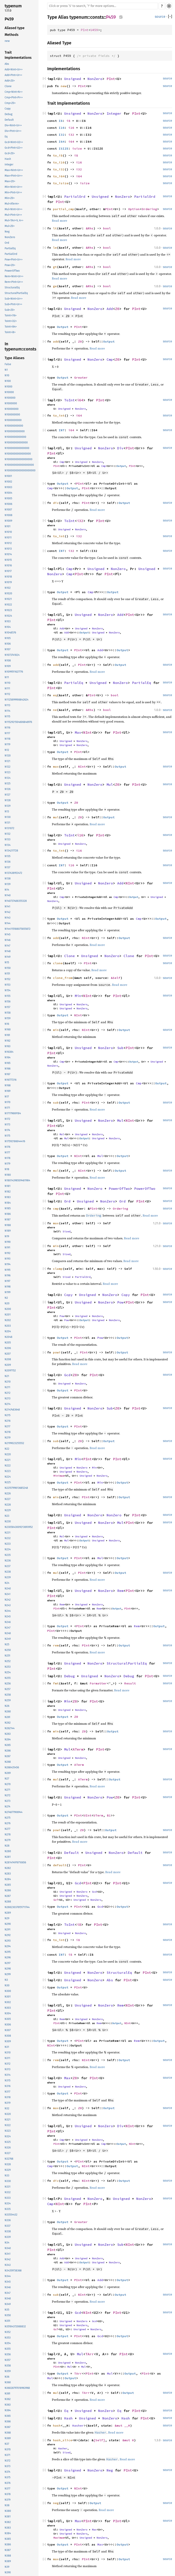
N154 (7, 990)
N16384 (9, 1051)
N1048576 (10, 632)
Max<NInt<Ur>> (14, 170)
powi (57, 1352)
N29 (7, 1918)
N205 (8, 1342)
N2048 (8, 1337)
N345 (8, 2281)
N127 (7, 794)
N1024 (8, 615)
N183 (8, 1197)
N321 (7, 2119)
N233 (8, 1543)
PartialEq (10, 248)
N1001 (8, 476)
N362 (8, 2399)
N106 (8, 643)
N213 (7, 1398)
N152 (7, 979)
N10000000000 (14, 425)
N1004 (8, 492)
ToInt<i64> (11, 326)
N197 (7, 1281)
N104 (8, 627)
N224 (8, 1476)
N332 (8, 2192)
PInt (84, 30)
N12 (7, 750)
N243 (8, 1605)
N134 (7, 845)
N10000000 (12, 409)
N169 (7, 1091)
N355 (8, 2348)
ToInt (69, 400)
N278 (8, 1834)
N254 (8, 1672)
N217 (7, 1426)
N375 (7, 2477)
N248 (8, 1633)
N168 (8, 1085)
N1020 (8, 593)
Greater (81, 377)
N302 (8, 2002)
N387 (8, 2550)
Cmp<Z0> (10, 103)
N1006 (8, 504)
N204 (8, 1331)
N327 (7, 2153)
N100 (8, 381)
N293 (8, 1940)
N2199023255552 (14, 1443)
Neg (7, 231)
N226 (8, 1493)
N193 (7, 1258)
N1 (6, 369)
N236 (8, 1560)
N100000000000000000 (19, 465)
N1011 (8, 537)
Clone (8, 86)
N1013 (8, 548)
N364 (8, 2410)
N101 (7, 526)
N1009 (8, 520)
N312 (7, 2063)
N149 (7, 956)
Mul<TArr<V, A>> (14, 220)
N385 (8, 2539)
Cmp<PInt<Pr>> (14, 97)
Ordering (149, 209)
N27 (7, 1778)
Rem (120, 1590)
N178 (7, 1158)
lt (55, 228)
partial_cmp (63, 209)
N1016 (8, 565)
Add (110, 309)
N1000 (8, 386)
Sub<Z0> (10, 310)
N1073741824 (12, 655)
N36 (7, 2376)
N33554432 (11, 2214)
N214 (7, 1404)
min (56, 1030)
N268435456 (12, 1767)
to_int (59, 415)
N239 (8, 1577)
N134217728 (11, 850)
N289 (8, 1912)
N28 (7, 1845)
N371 (7, 2455)
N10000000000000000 (18, 459)
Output (62, 327)
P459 (9, 19)
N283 (8, 1873)
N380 (8, 2511)
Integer (9, 164)
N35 (7, 2309)
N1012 (8, 543)
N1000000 (11, 403)
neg (56, 2503)
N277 (7, 1829)
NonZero (10, 237)
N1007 (8, 509)
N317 (7, 2091)
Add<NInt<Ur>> (14, 69)
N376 (7, 2483)
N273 (7, 1801)
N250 (8, 1650)
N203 (8, 1325)
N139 (7, 884)
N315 (7, 2080)
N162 (7, 1040)
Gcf (55, 1899)
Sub (120, 1048)
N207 (8, 1353)
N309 (8, 2041)
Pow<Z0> (10, 265)
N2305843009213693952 (19, 1527)
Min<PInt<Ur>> (13, 192)
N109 (8, 666)
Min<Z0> (10, 198)
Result (130, 1683)
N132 (7, 833)
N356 (8, 2354)
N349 (8, 2304)
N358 (8, 2365)
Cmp (110, 359)
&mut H (128, 2440)
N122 (7, 766)
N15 (7, 962)
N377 (7, 2488)
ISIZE (63, 148)
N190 (8, 1242)
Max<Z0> (10, 181)
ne (55, 710)
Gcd (67, 1375)
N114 (7, 710)
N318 (8, 2097)
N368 (8, 2432)
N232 (8, 1538)
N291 (7, 1929)
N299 (8, 1974)
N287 (8, 1896)
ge (55, 286)
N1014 (8, 554)
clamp (58, 1269)
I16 (62, 128)
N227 (7, 1499)
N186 (8, 1214)
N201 (8, 1314)
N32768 (9, 2158)
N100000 (10, 397)
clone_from (62, 978)
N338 (8, 2231)
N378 (8, 2494)
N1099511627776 (14, 671)
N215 (7, 1415)
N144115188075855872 (17, 929)
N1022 (8, 604)
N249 (8, 1638)
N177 (7, 1152)
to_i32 (59, 169)
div (56, 503)
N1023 (8, 610)
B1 (109, 1815)
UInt (88, 1815)
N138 (8, 878)
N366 (8, 2421)
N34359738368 (13, 2270)
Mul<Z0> (10, 226)
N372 (7, 2460)
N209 (8, 1365)
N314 (7, 2075)
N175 (7, 1135)
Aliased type (14, 28)
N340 (8, 2248)
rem (56, 1645)
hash (57, 2425)
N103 (8, 621)
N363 (8, 2404)
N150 (8, 968)
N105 (8, 638)
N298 (8, 1968)
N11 (7, 677)
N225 (8, 1482)
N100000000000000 (17, 448)
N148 (8, 951)
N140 (8, 895)
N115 (7, 716)
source (160, 16)
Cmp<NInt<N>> (14, 91)
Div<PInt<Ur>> (13, 131)
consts (97, 17)
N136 (7, 861)
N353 (8, 2337)
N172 (7, 1119)
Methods (12, 35)
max (56, 766)
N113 (7, 705)
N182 (8, 1191)
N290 (8, 1924)
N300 (8, 1991)
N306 (8, 2024)
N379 (7, 2499)
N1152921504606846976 (18, 722)
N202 (8, 1320)
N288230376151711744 (17, 1907)
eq (55, 695)
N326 (8, 2147)
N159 (7, 1018)
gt (55, 267)
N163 (7, 1046)
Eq (6, 136)
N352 (8, 2332)
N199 (7, 1292)
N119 (7, 744)
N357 (7, 2360)
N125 (7, 783)
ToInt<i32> (11, 321)
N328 (8, 2164)
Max (78, 732)
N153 (7, 984)
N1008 (8, 515)
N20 (7, 1303)
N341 (7, 2253)
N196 (7, 1275)
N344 (8, 2276)
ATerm (78, 1749)
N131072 (9, 828)
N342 (8, 2259)
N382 (8, 2522)
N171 (7, 1107)
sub (56, 1102)
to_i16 (59, 162)
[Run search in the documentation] (102, 6)
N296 (8, 1957)
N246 (8, 1622)
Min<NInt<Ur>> (13, 187)
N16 (7, 1024)
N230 (8, 1521)
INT (62, 430)
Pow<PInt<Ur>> (14, 259)
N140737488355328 (16, 901)
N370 (8, 2449)
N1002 (8, 481)
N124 (7, 778)
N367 (7, 2427)
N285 (8, 1884)
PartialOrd (11, 254)
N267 (7, 1756)
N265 (8, 1745)
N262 (8, 1722)
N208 (8, 1359)
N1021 (8, 599)
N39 (7, 2566)
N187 (7, 1219)
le (55, 247)
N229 (8, 1510)
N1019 (8, 582)
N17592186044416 (15, 1141)
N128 (8, 800)
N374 (7, 2471)
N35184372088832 (15, 2326)
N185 (8, 1208)
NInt (87, 732)
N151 (7, 973)
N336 (8, 2220)
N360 (8, 2382)
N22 (7, 1448)
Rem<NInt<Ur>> (14, 276)
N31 (7, 2047)
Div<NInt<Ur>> (13, 125)
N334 (8, 2203)
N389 (8, 2561)
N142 (7, 912)
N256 (8, 1683)
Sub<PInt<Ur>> (13, 304)
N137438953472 (13, 873)
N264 (8, 1739)
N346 (8, 2287)
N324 (8, 2136)
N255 (8, 1678)
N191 (7, 1247)
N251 (7, 1655)
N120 (8, 755)
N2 (6, 1297)
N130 (8, 817)
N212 (7, 1393)
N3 (6, 1979)
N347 (7, 2293)
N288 (8, 1901)
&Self (115, 978)
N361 (7, 2393)
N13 (7, 811)
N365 (8, 2416)
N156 (7, 1001)
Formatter (98, 1683)
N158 (8, 1012)
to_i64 (59, 176)
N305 (8, 2019)
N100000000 (12, 414)
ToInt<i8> (10, 332)
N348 (8, 2298)
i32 (71, 134)
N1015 (8, 560)
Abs (7, 64)
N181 (7, 1186)
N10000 (9, 392)
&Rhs (89, 228)
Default (9, 119)
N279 (7, 1840)
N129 (7, 806)
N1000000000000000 (18, 453)
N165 (7, 1063)
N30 (7, 1985)
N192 (7, 1253)
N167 (7, 1074)
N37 (7, 2443)
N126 (7, 789)
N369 (8, 2438)
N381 (8, 2516)
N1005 (8, 498)
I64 (62, 141)
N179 (7, 1163)
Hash (8, 159)
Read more (59, 220)
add (56, 341)
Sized (66, 1231)
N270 (8, 1784)
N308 (8, 2035)
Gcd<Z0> (10, 153)
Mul (110, 784)
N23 (7, 1515)
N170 (7, 1102)
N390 (8, 2572)
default (59, 1865)
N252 (8, 1661)
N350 (8, 2315)
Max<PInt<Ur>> (14, 175)
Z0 (117, 309)
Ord (7, 242)
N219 (7, 1437)
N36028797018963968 (17, 2388)
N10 (7, 375)
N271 (7, 1789)
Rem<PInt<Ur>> (14, 282)
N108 (8, 660)
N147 (7, 945)
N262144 (9, 1728)
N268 (8, 1761)
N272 (7, 1795)
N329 (8, 2170)
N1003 (8, 487)
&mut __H (122, 2425)
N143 (7, 917)
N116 (7, 727)
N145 (7, 934)
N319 (7, 2102)
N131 (7, 822)
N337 (7, 2225)
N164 (7, 1057)
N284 (8, 1879)
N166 (7, 1068)
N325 (8, 2142)
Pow (120, 1302)
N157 (7, 1007)
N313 (7, 2069)
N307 (8, 2030)
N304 (8, 2013)
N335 (8, 2209)
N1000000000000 (15, 437)
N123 (7, 772)
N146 (7, 940)
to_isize (60, 183)
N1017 (8, 571)
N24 (7, 1583)
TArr (89, 2354)
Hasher (78, 2425)
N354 (8, 2343)
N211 (7, 1387)
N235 (8, 1555)
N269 (8, 1773)
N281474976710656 (15, 1862)
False (8, 364)
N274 (7, 1806)
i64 (71, 141)
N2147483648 (12, 1409)
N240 (8, 1588)
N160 (8, 1029)
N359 (8, 2371)
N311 (7, 2058)
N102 (8, 587)
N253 (8, 1666)
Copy (8, 108)
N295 (8, 1952)
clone (58, 963)
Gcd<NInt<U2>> (14, 142)
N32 (7, 2108)
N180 (8, 1174)
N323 (8, 2130)
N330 (8, 2181)
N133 (7, 839)
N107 (7, 649)
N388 (8, 2555)
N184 (8, 1202)
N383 (8, 2527)
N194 (7, 1264)
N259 (8, 1700)
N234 (8, 1549)
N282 (8, 1868)
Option (134, 209)
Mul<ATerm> (12, 203)
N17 (7, 1096)
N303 (8, 2007)
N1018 (8, 576)
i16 (71, 128)
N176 (7, 1147)
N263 (8, 1734)
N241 (7, 1594)
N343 (8, 2265)
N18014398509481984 (17, 1180)
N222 (8, 1465)
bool (107, 228)
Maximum (58, 2537)
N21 (7, 1376)
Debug (8, 114)
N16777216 (10, 1079)
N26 (7, 1706)
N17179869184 (13, 1113)
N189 (8, 1230)
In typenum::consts (20, 346)
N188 (8, 1225)
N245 (8, 1616)
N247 (7, 1627)
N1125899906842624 (16, 699)
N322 (8, 2125)
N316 (7, 2086)
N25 (7, 1644)
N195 (7, 1270)
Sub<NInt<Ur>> (14, 298)
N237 (7, 1566)
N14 (7, 889)
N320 (8, 2114)
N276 (7, 1823)
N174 (7, 1130)
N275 (7, 1817)
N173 (7, 1124)
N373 (7, 2466)
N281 (8, 1857)
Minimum (58, 1475)
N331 (7, 2186)
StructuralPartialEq (16, 293)
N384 (8, 2533)
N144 (7, 923)
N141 (7, 906)
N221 (7, 1460)
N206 (8, 1348)
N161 (7, 1035)
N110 (7, 683)
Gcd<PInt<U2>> (14, 147)
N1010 (8, 532)
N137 (7, 867)
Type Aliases (14, 358)
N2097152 (10, 1370)
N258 (8, 1694)
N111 (7, 688)
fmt (56, 1683)
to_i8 (58, 155)
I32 (62, 134)
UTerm (98, 1815)
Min (78, 996)
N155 (7, 996)
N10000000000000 (16, 442)
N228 (8, 1504)
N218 (8, 1432)
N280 (8, 1851)
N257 (7, 1689)
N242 (8, 1599)
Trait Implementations (18, 55)
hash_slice (62, 2440)
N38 (7, 2505)
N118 (7, 738)
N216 (7, 1420)
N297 (7, 1963)
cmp (56, 1208)
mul (56, 817)
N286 (8, 1890)
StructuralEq (12, 287)
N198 (8, 1286)
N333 (8, 2198)
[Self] (99, 2440)
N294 (8, 1946)
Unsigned (72, 79)
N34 (7, 2242)
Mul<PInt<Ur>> (13, 214)
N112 (7, 694)
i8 (68, 121)
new (7, 41)
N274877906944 (13, 1812)
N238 (8, 1571)
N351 (7, 2321)
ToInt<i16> (11, 315)
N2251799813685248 (16, 1488)
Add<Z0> (10, 80)
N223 (8, 1471)
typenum (13, 5)
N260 (8, 1711)
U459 (94, 30)
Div (120, 448)
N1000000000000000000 (20, 470)
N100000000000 (15, 431)
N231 (7, 1532)
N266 (8, 1750)
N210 (8, 1381)
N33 (7, 2175)
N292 (8, 1935)
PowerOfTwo (12, 270)
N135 (7, 856)
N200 (8, 1309)
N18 (7, 1169)
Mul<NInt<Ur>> (13, 209)
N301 (8, 1996)
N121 (7, 761)
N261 (7, 1717)
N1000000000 (13, 420)
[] (170, 17)
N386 (8, 2544)
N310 (8, 2052)
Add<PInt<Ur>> (13, 75)
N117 (7, 733)
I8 (61, 121)
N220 (8, 1454)
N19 (7, 1236)
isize (77, 148)
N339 (8, 2237)
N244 (8, 1611)
